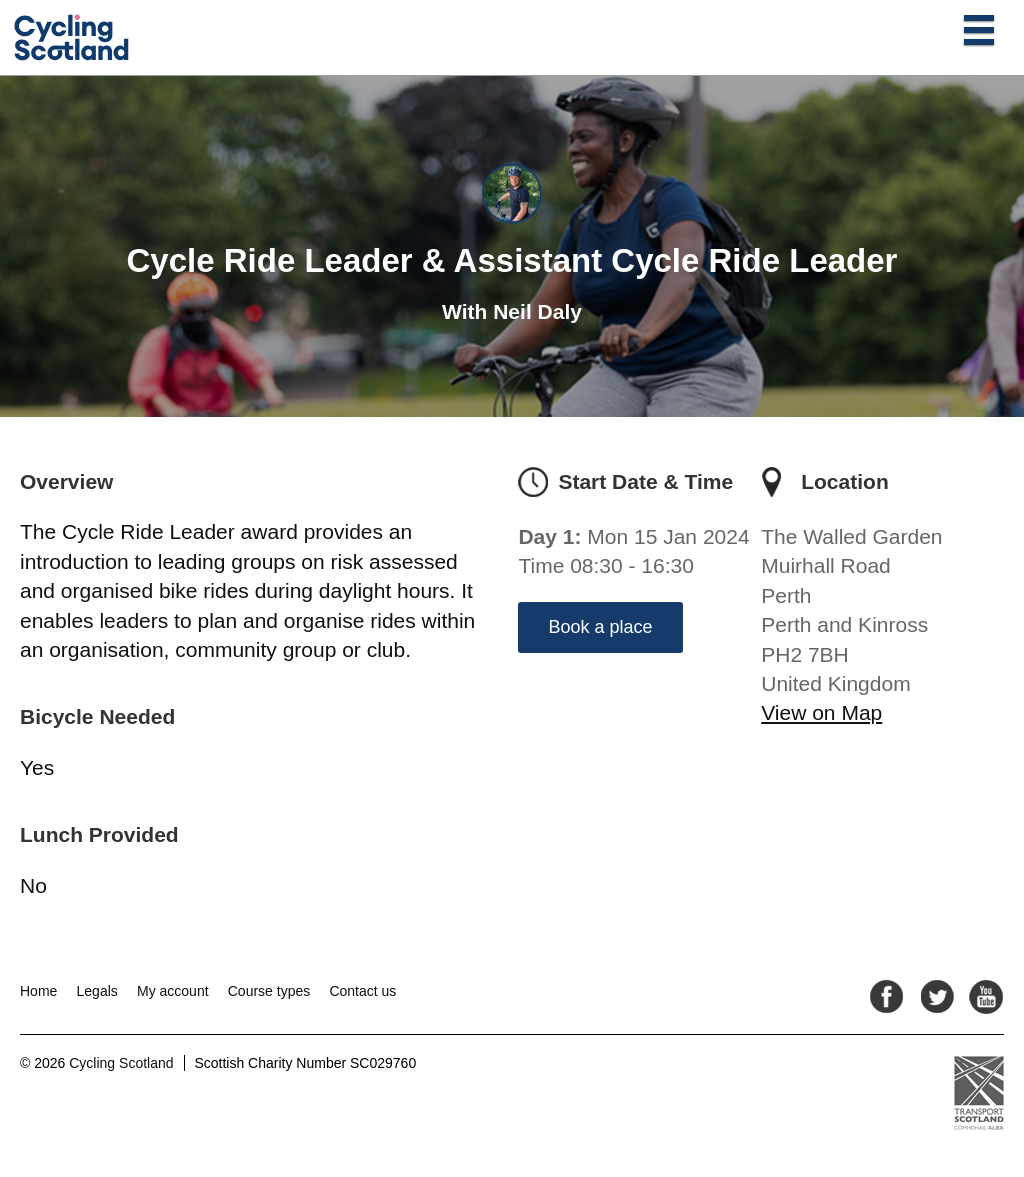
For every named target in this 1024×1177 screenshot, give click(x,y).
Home (38, 991)
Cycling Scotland (121, 1063)
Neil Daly (537, 311)
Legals (97, 991)
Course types (269, 991)
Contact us (362, 991)
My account (173, 991)
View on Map (821, 712)
